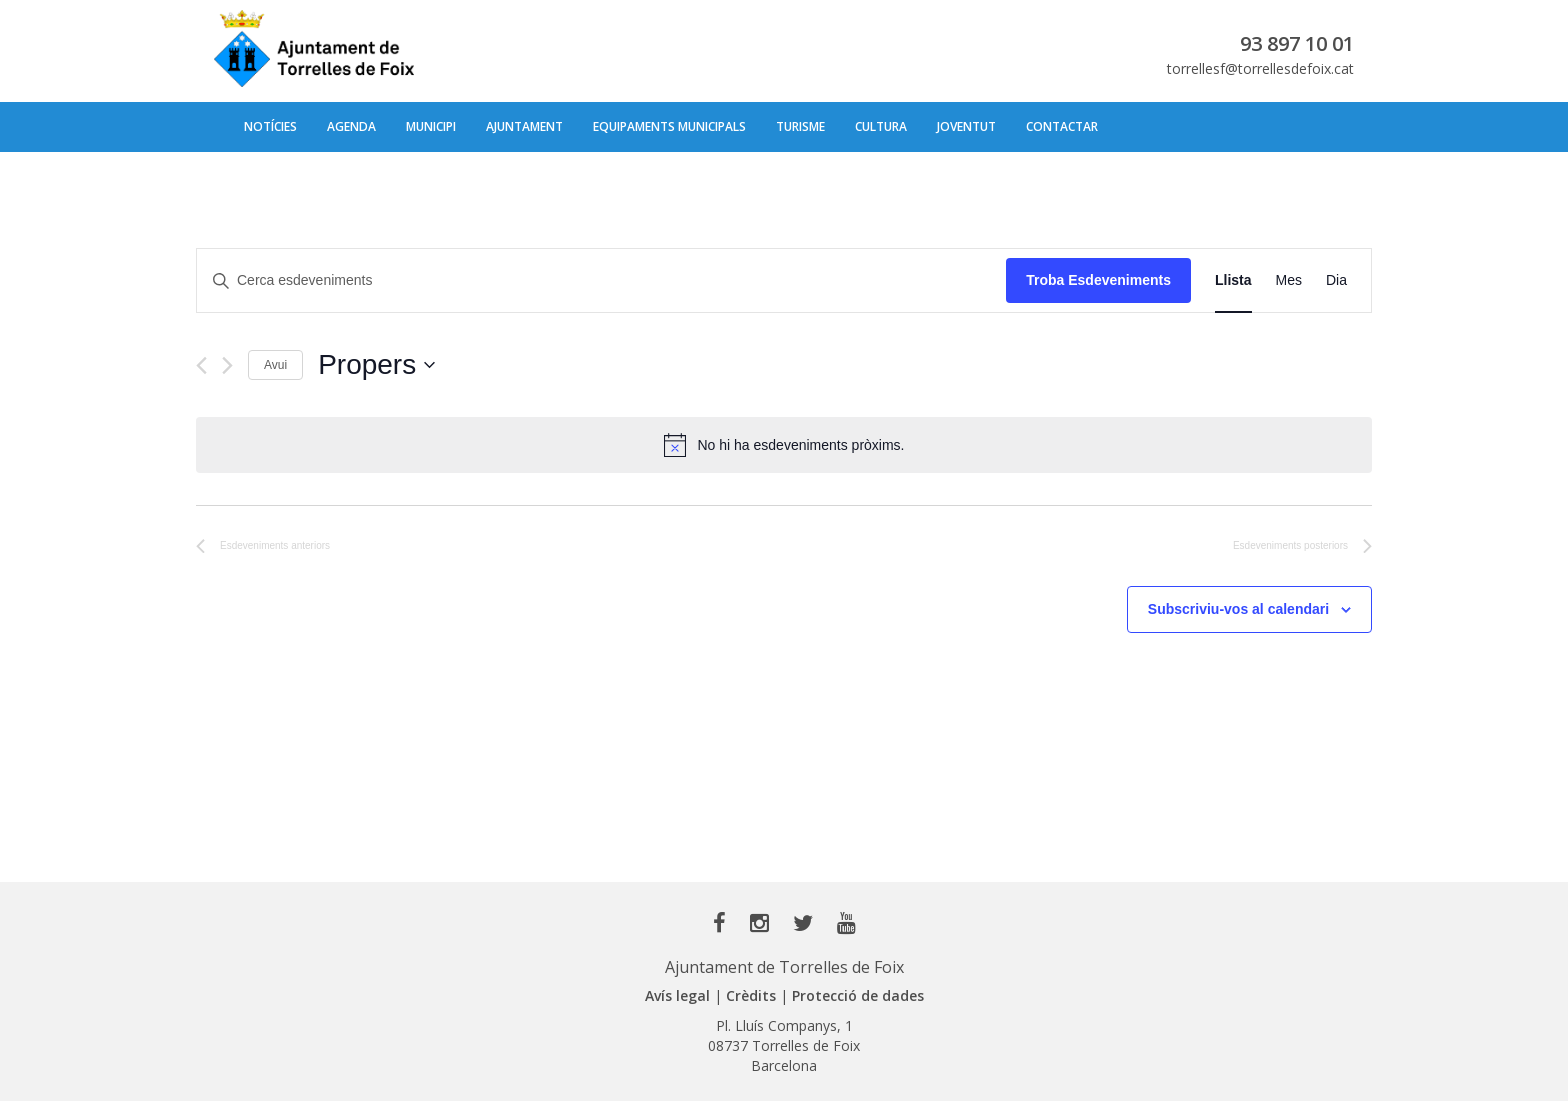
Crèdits (751, 995)
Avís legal (677, 995)
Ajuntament (524, 126)
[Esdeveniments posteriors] (227, 365)
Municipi (431, 126)
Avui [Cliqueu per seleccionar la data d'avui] (275, 365)
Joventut (966, 126)
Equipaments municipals (669, 126)
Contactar (1062, 126)
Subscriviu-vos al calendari (1238, 609)
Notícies (270, 126)
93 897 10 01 (1297, 43)
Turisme (800, 126)
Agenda (351, 126)
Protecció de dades (858, 995)
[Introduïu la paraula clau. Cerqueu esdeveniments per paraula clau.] (601, 280)
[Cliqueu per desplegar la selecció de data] (376, 365)
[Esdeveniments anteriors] (201, 365)
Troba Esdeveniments (1098, 280)
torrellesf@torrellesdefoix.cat (1260, 68)
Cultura (881, 126)
